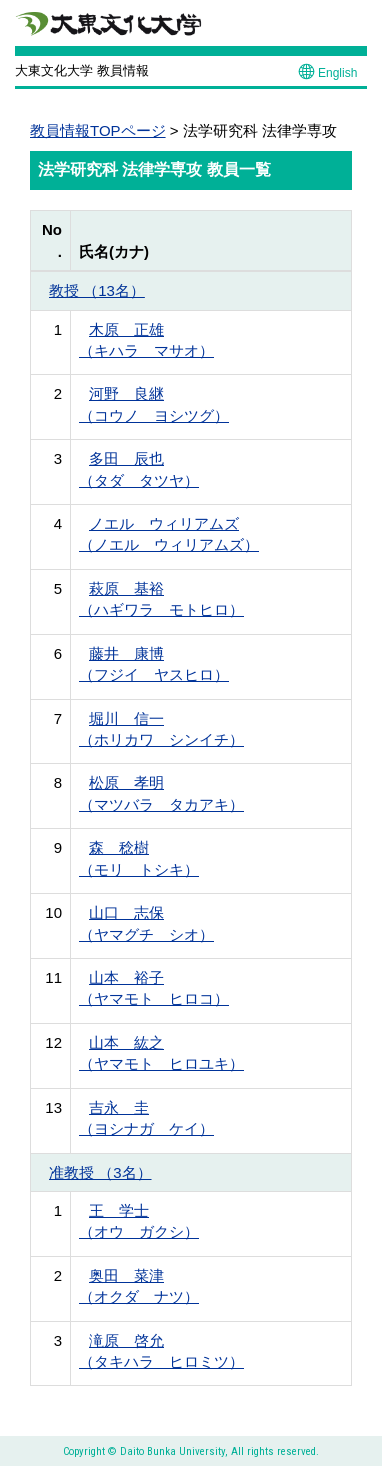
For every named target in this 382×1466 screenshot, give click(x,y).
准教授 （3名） (100, 1172)
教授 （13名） (97, 290)
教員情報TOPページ (98, 130)
